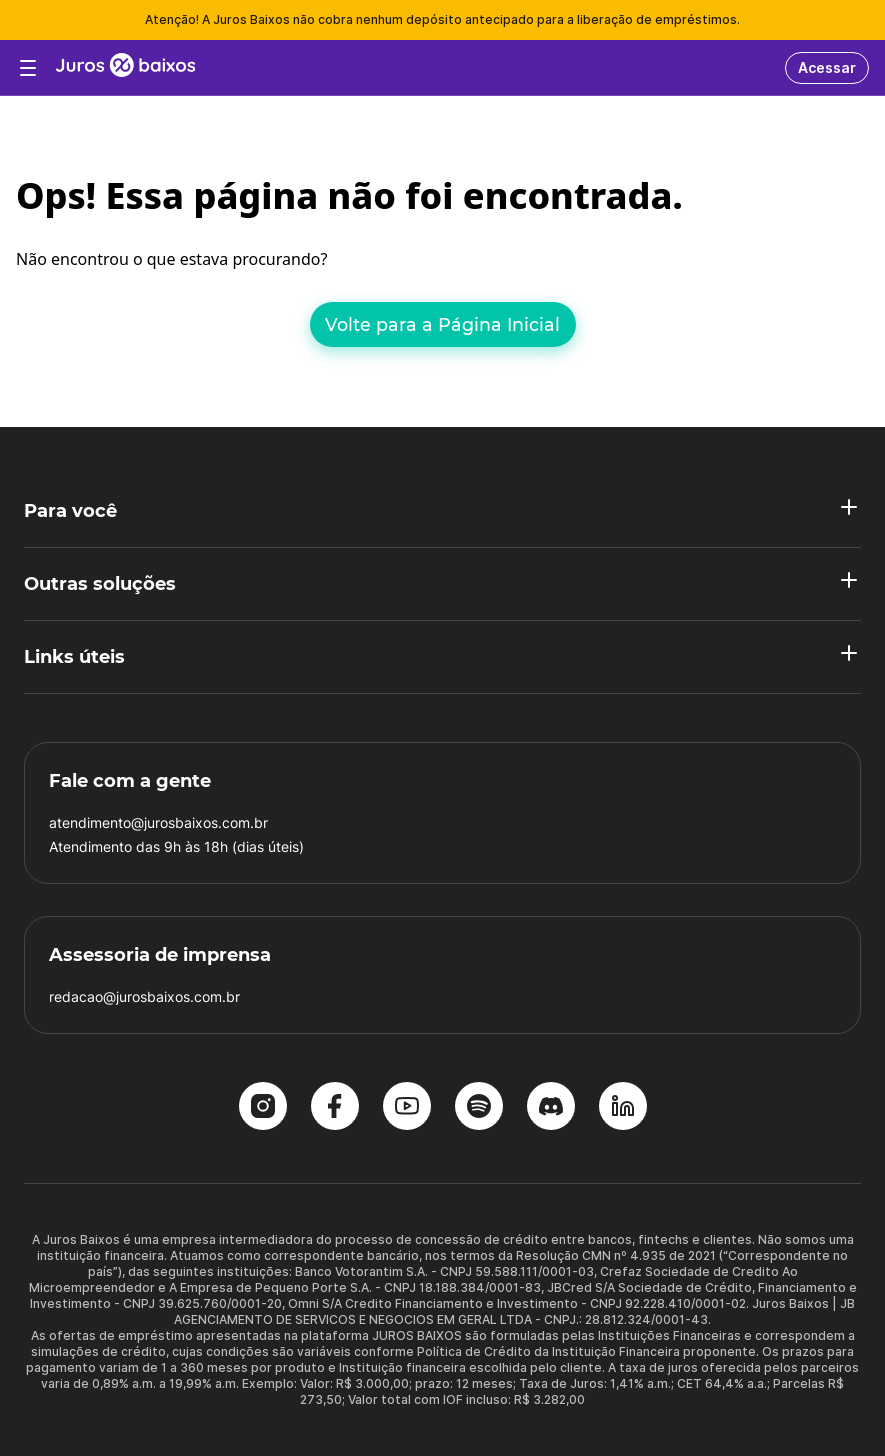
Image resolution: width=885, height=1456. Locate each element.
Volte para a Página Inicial (442, 324)
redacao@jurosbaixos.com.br (144, 996)
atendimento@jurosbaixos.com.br (158, 822)
